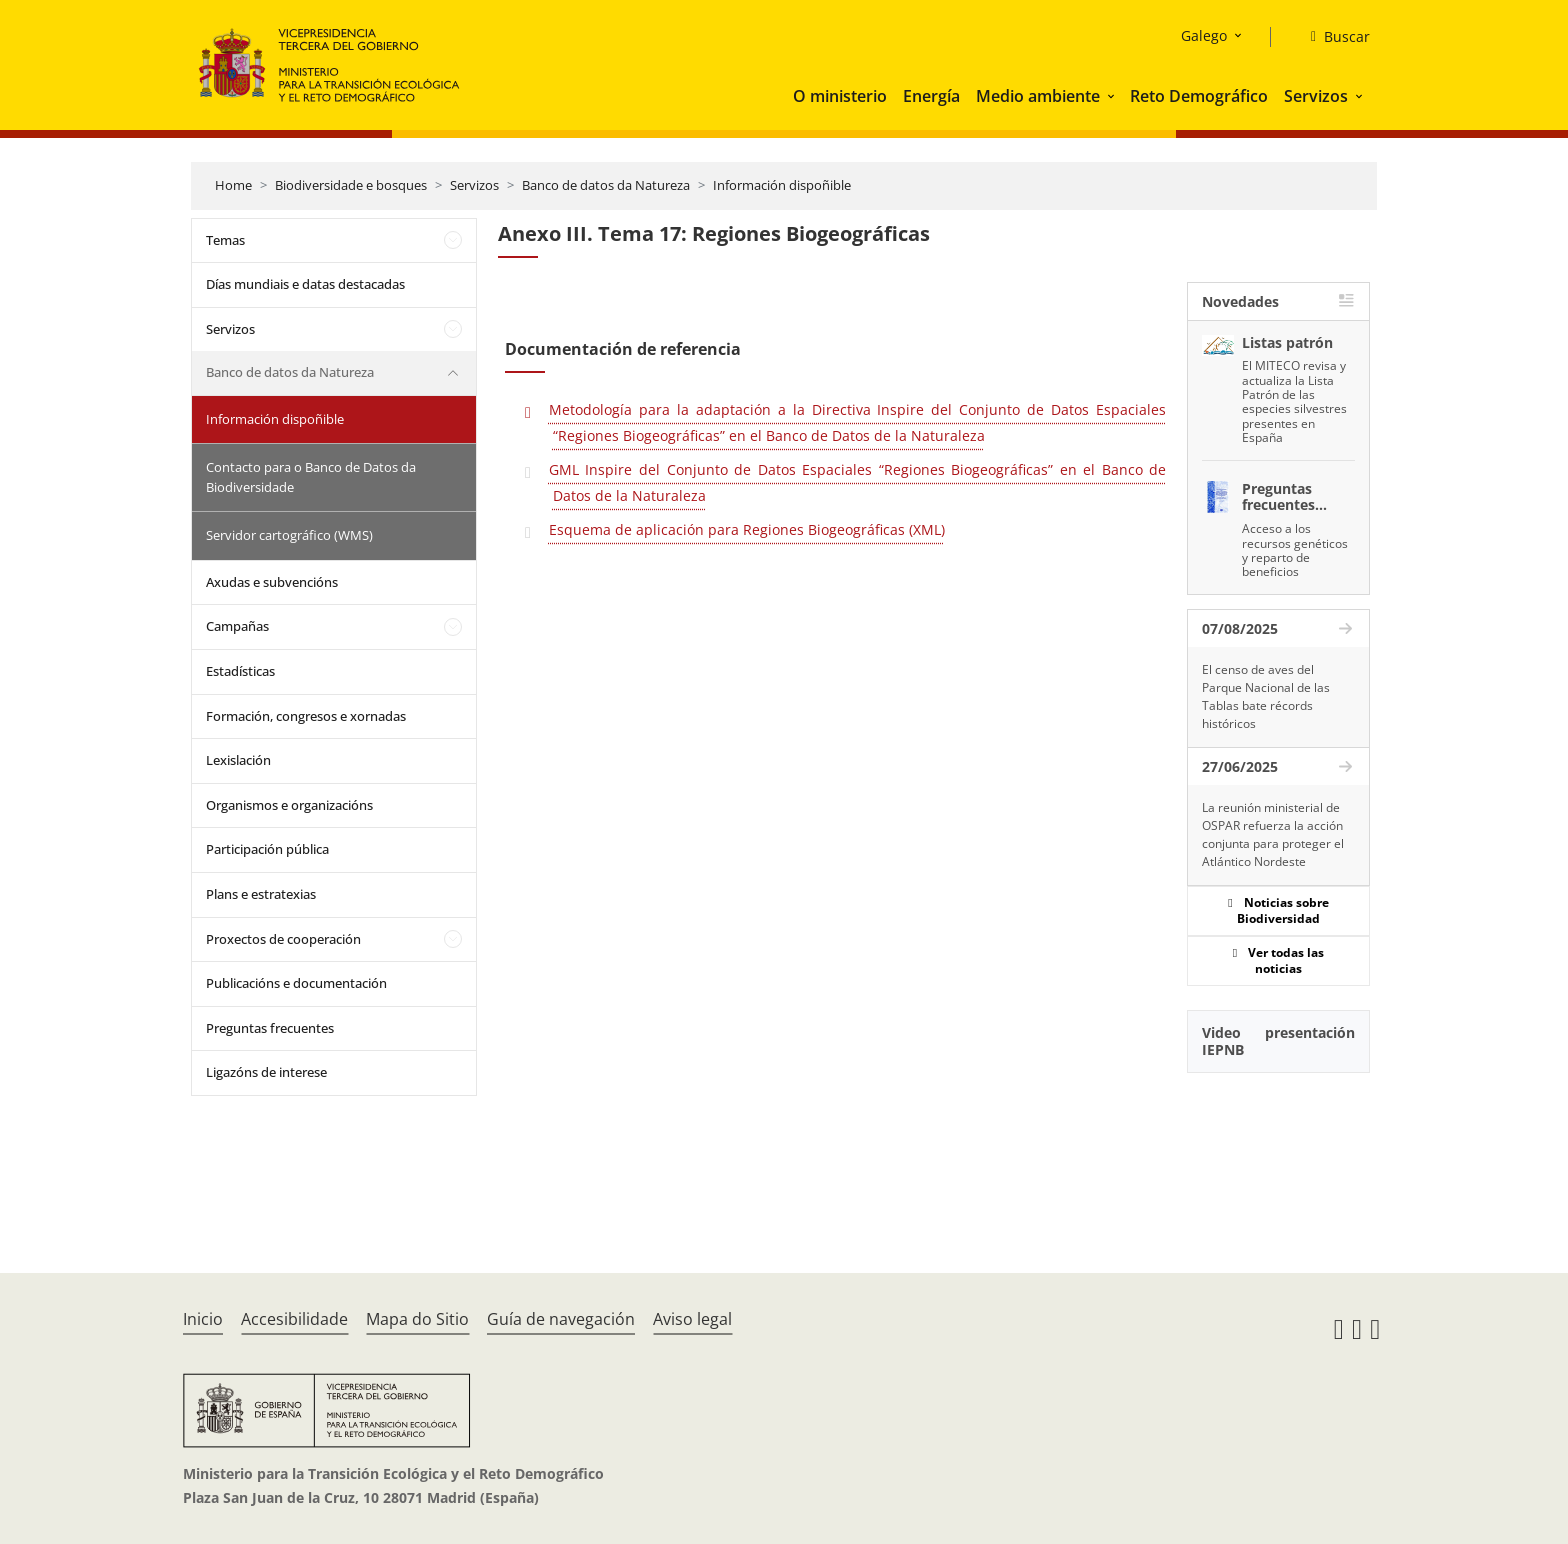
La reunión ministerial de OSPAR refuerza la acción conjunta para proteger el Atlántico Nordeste (1273, 834)
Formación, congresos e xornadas (306, 716)
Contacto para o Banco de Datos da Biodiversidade (311, 477)
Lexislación (238, 760)
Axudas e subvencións (272, 582)
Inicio (203, 1319)
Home (233, 185)
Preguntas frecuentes (270, 1028)
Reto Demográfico (1199, 96)
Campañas (237, 626)
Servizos (1316, 96)
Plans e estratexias (261, 894)
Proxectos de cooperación (283, 939)
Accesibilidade (294, 1319)
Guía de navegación (561, 1319)
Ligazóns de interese (266, 1072)
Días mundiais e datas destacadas (305, 284)
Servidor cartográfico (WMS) (289, 535)
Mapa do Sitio (417, 1319)
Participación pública (267, 849)
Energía (931, 96)
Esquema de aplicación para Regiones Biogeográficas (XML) (747, 529)
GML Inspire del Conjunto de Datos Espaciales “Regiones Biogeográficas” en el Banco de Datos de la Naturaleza (857, 482)
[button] (1113, 96)
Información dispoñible (782, 185)
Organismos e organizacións (289, 805)
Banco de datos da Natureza (606, 185)
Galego (1204, 35)
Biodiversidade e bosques (351, 185)
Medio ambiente (1038, 96)
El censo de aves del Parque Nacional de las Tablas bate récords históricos (1266, 696)
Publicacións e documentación (296, 983)
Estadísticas (240, 671)
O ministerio (840, 96)
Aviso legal (692, 1319)
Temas (225, 240)
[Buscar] (1332, 37)
